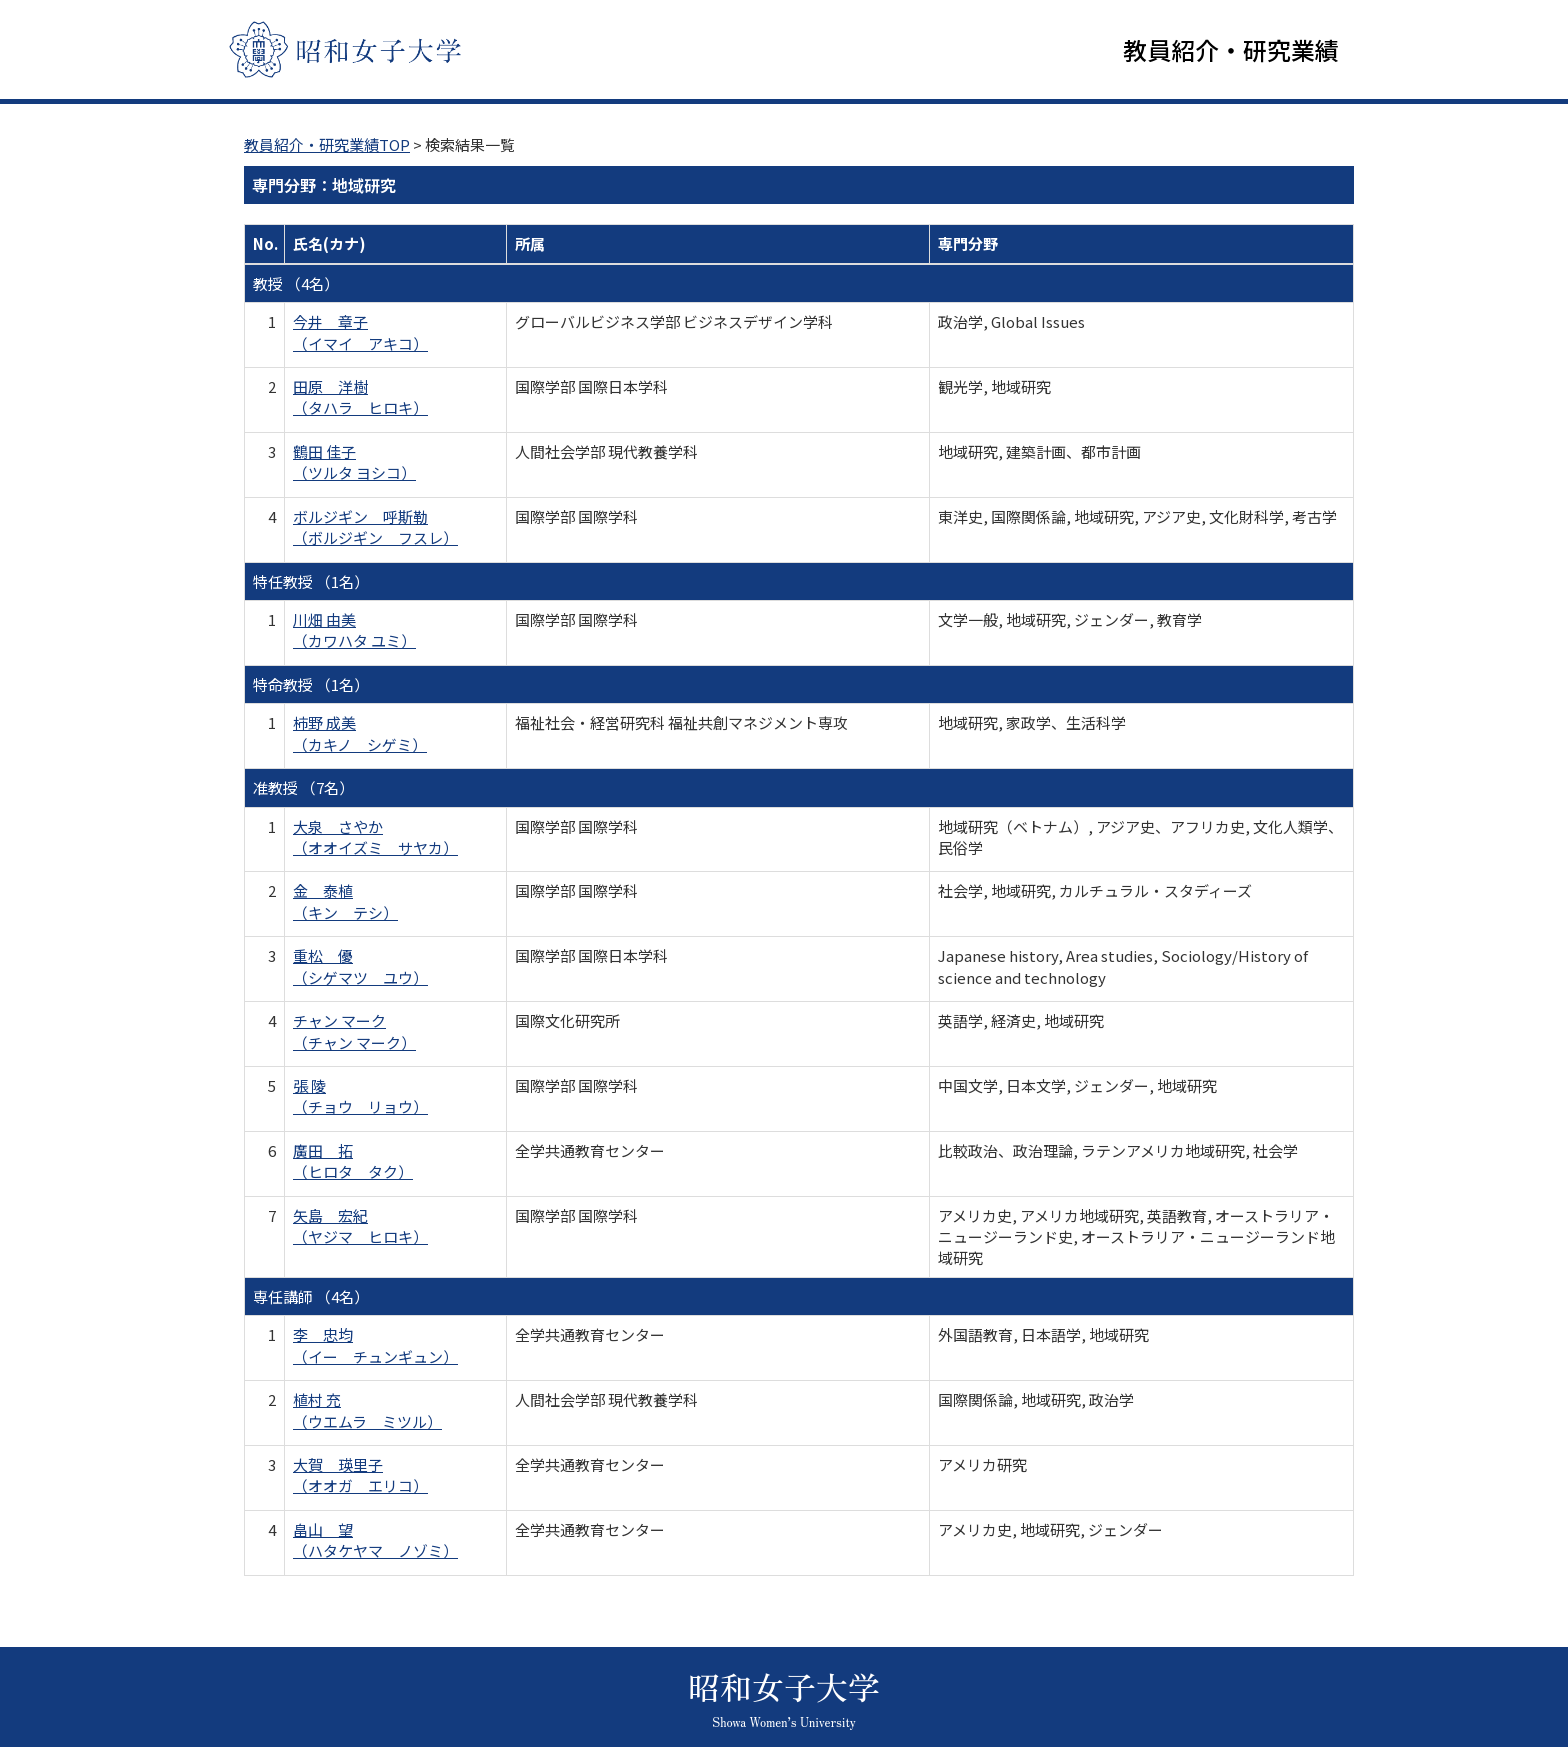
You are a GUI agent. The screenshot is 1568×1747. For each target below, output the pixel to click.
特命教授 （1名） (311, 685)
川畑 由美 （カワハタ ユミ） (354, 631)
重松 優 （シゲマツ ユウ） (360, 967)
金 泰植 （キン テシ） (345, 902)
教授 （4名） (296, 284)
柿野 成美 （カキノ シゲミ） (360, 734)
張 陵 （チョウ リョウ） (360, 1097)
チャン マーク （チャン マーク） (354, 1032)
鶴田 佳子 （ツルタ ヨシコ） (354, 463)
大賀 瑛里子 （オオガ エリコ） (360, 1476)
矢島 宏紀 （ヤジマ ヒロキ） (360, 1227)
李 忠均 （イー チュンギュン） (375, 1346)
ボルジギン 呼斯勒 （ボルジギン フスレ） (375, 528)
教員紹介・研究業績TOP (327, 145)
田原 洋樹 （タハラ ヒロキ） (360, 398)
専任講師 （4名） (311, 1297)
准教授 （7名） (303, 788)
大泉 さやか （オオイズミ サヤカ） (375, 837)
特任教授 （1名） (311, 581)
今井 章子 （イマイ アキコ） (360, 333)
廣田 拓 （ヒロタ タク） (353, 1162)
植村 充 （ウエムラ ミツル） (367, 1411)
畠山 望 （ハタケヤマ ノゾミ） (375, 1541)
